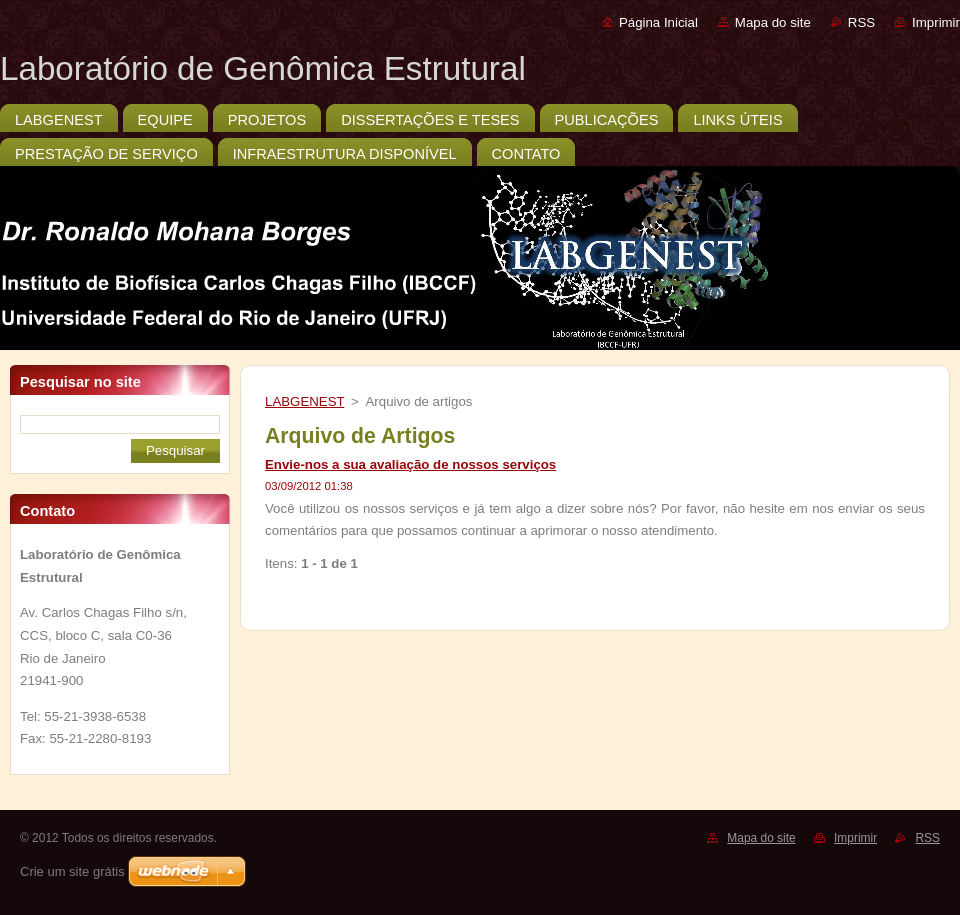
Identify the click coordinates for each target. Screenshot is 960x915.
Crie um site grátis (72, 871)
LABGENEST (304, 401)
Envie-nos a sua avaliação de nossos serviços (410, 464)
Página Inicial (658, 22)
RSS (861, 22)
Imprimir (936, 22)
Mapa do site (773, 22)
